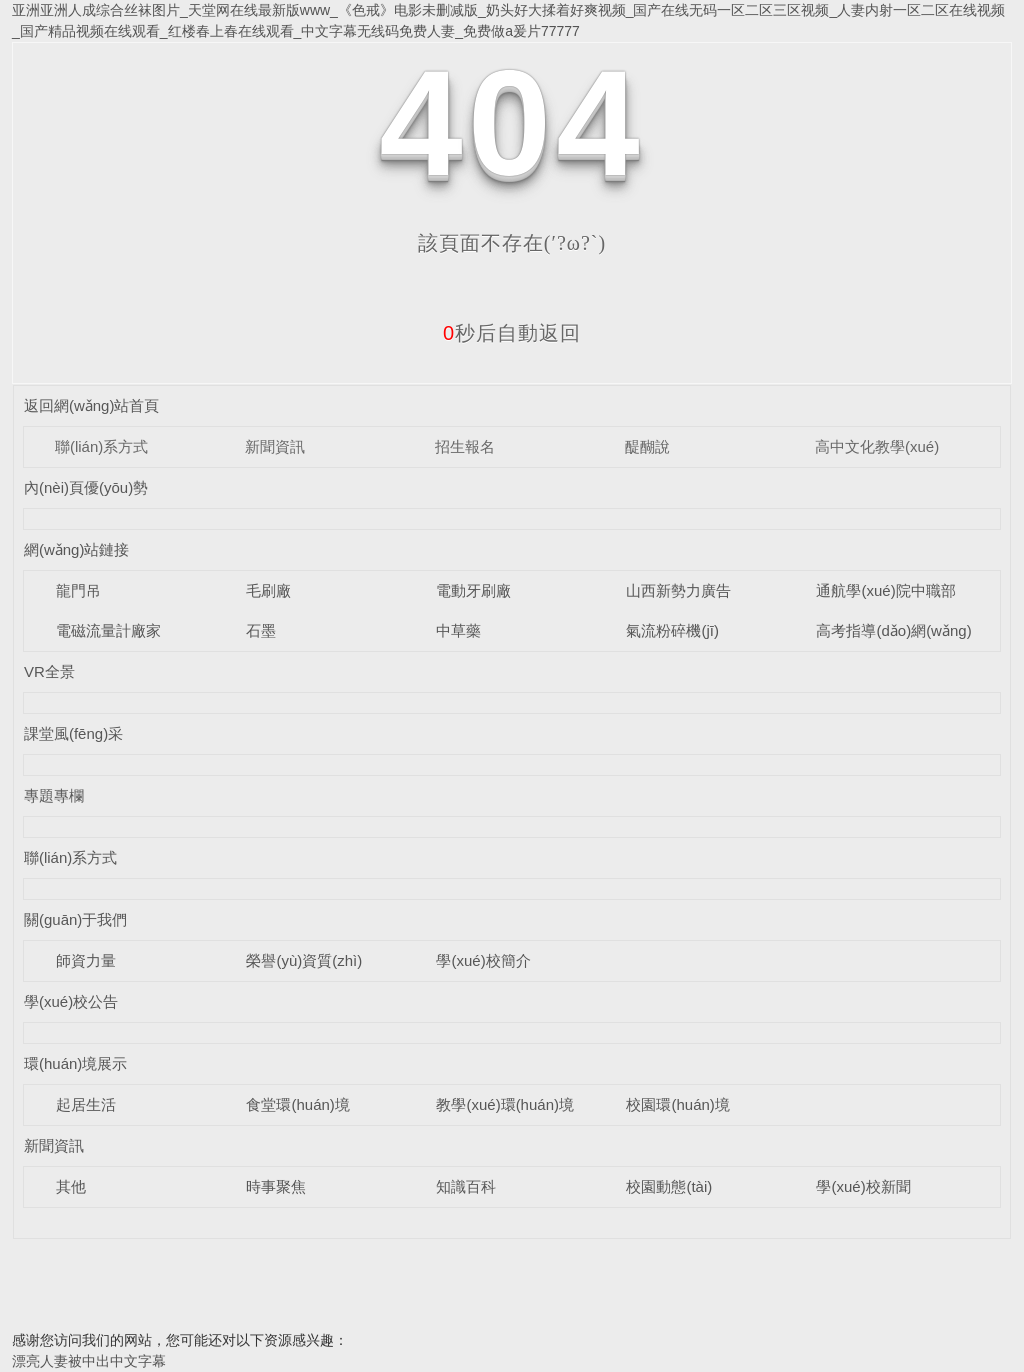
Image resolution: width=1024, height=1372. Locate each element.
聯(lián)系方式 (101, 446)
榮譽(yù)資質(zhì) (304, 960)
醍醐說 (647, 446)
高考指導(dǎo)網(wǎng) (893, 630)
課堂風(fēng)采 (73, 733)
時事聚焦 (276, 1186)
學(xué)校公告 (71, 1001)
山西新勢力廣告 (678, 590)
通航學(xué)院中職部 (885, 590)
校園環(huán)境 (677, 1104)
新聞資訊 (275, 446)
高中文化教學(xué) (877, 446)
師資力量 (86, 960)
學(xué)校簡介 (483, 960)
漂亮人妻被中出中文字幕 (89, 1361)
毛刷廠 (268, 590)
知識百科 (466, 1186)
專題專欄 (54, 795)
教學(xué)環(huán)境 (505, 1104)
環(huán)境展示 (75, 1063)
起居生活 (86, 1104)
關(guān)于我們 (75, 919)
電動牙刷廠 (473, 590)
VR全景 (49, 671)
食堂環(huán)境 (297, 1104)
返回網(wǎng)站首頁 (92, 405)
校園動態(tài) (669, 1186)
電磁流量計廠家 (108, 630)
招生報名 (465, 446)
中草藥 (458, 630)
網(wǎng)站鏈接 (77, 549)
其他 (71, 1186)
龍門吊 (78, 590)
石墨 (261, 630)
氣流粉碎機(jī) (672, 630)
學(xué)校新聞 (863, 1186)
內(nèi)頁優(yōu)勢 (86, 487)
